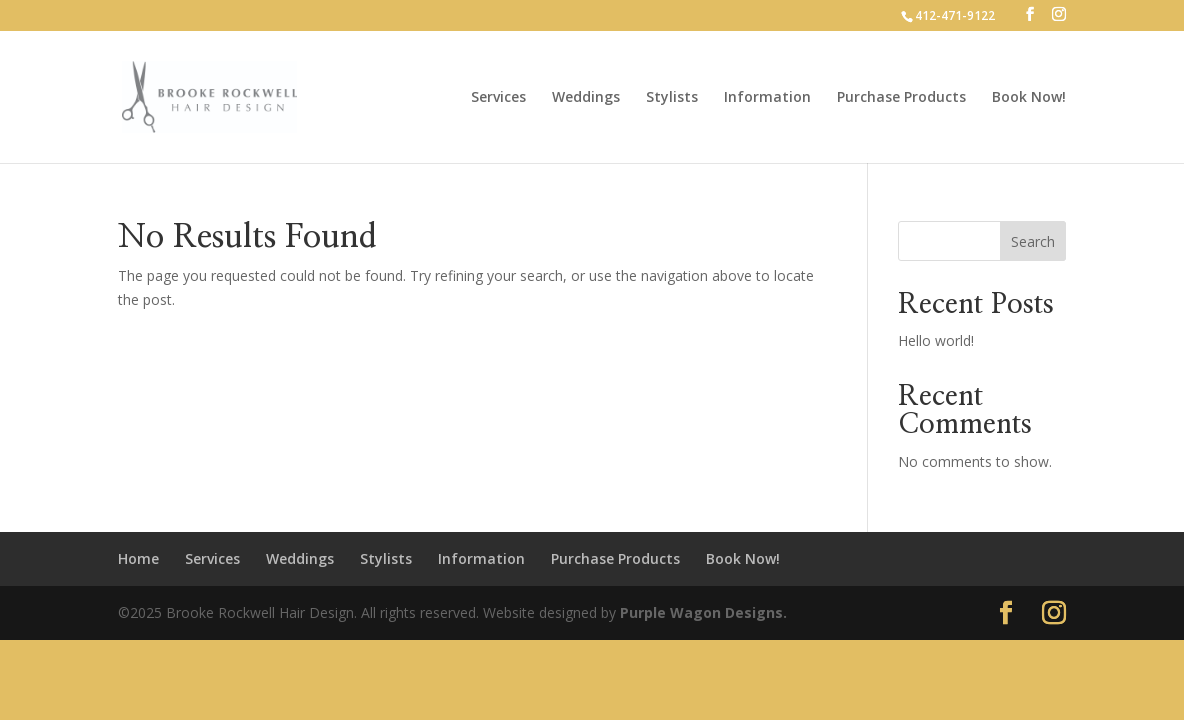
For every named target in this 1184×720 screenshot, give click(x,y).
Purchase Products (901, 98)
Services (498, 98)
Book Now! (1029, 98)
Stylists (672, 98)
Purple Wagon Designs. (703, 612)
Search (1033, 241)
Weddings (586, 98)
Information (767, 98)
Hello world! (936, 340)
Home (138, 558)
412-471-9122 (955, 15)
